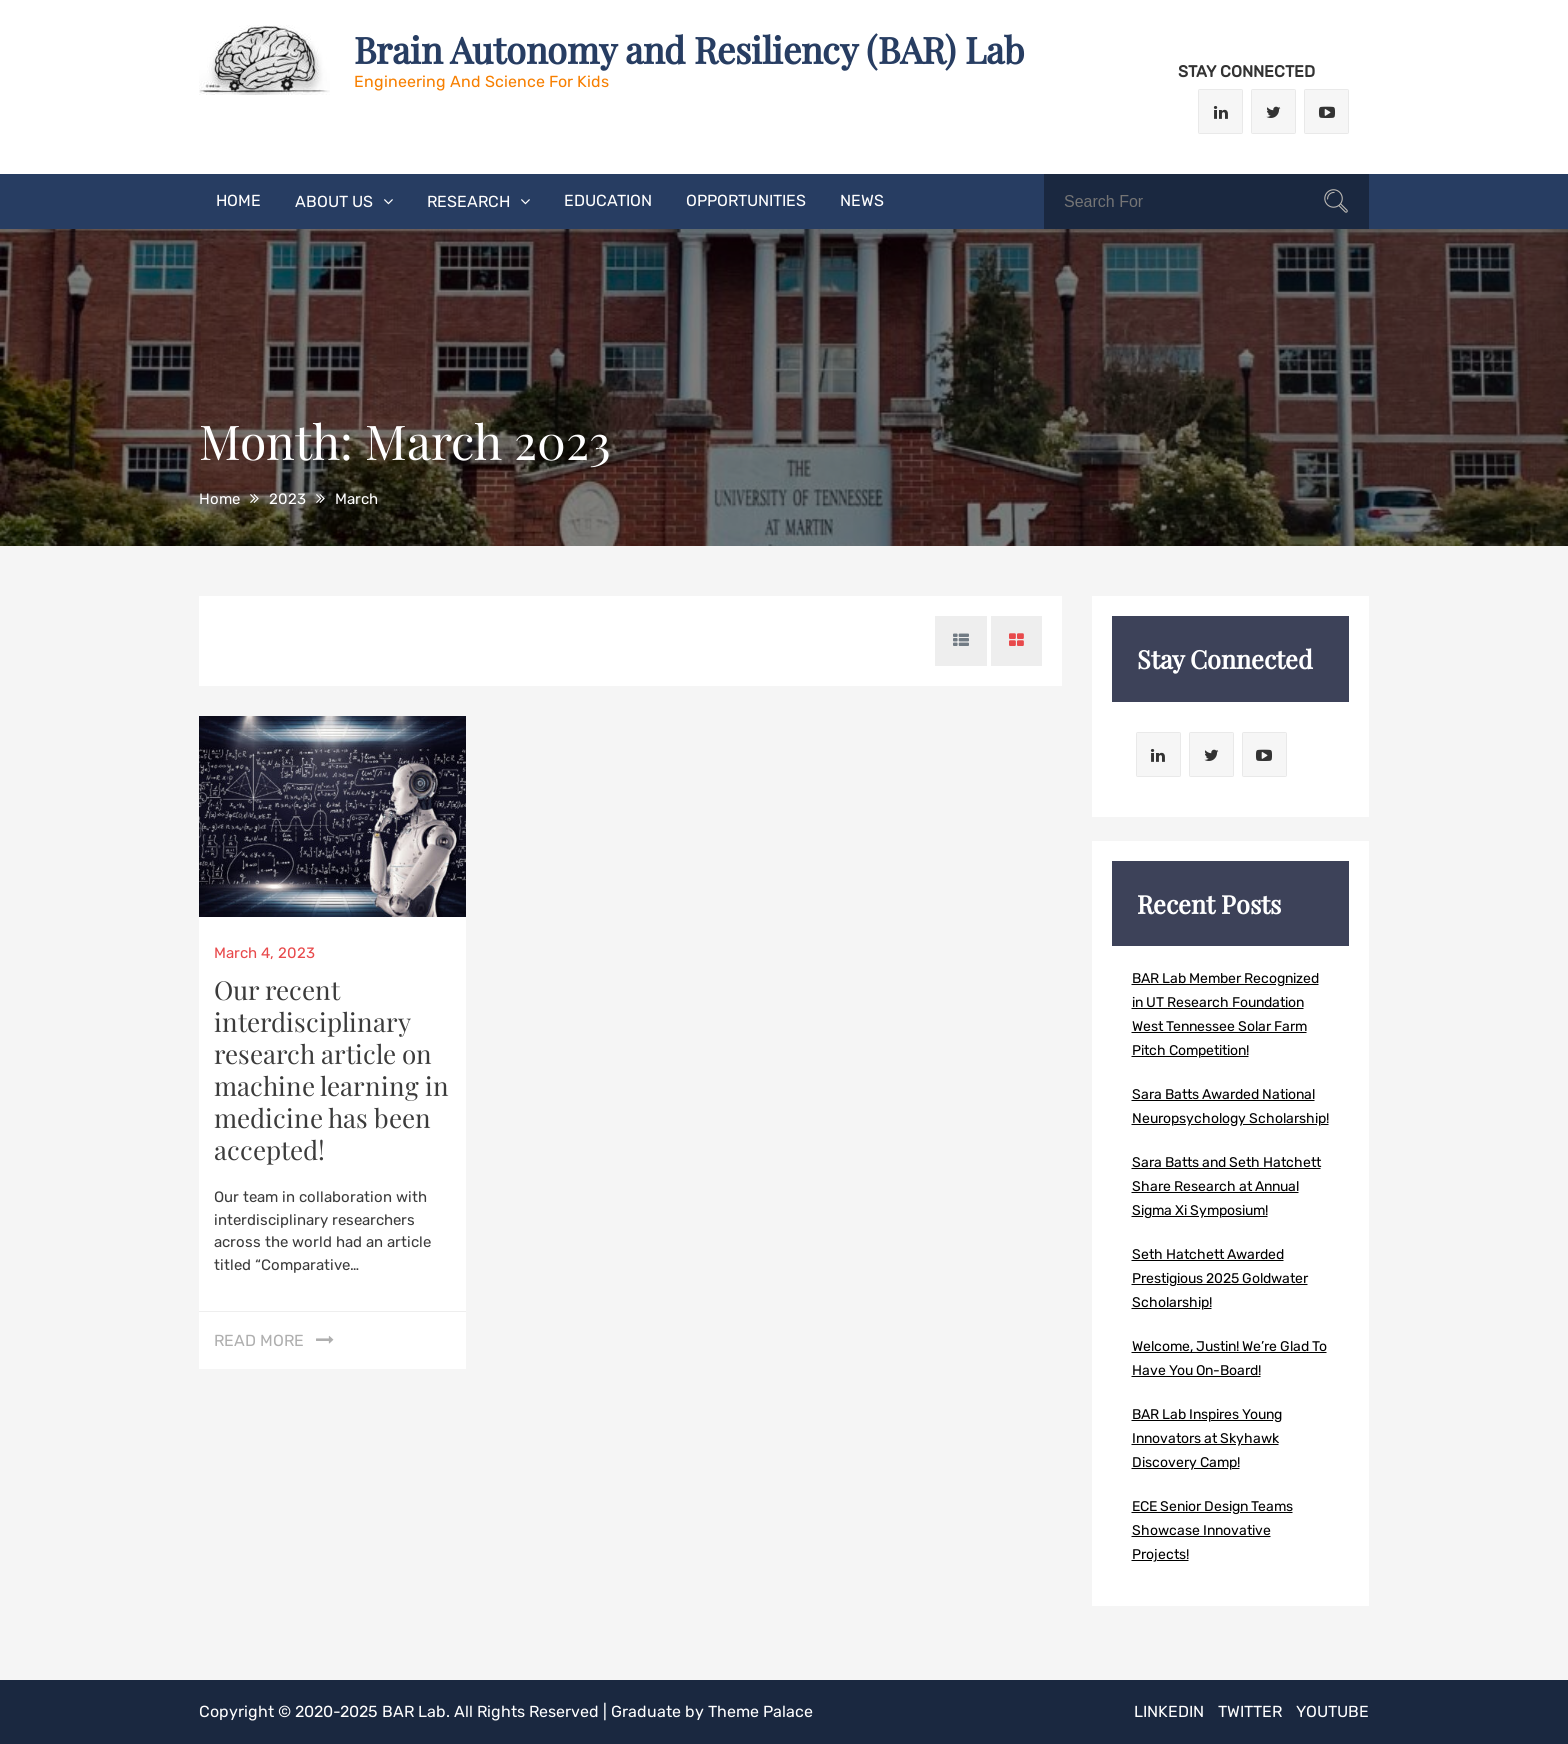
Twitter (1250, 1711)
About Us (334, 201)
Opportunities (746, 200)
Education (608, 200)
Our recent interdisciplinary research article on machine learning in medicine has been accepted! (331, 1069)
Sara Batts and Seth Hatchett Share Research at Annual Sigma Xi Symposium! (1226, 1186)
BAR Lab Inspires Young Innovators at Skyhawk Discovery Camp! (1207, 1438)
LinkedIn (1169, 1711)
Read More (259, 1340)
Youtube (1332, 1711)
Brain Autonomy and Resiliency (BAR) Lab (689, 49)
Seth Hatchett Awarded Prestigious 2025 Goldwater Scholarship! (1220, 1278)
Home (238, 200)
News (862, 200)
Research (468, 201)
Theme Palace (760, 1711)
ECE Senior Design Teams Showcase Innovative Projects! (1212, 1530)
